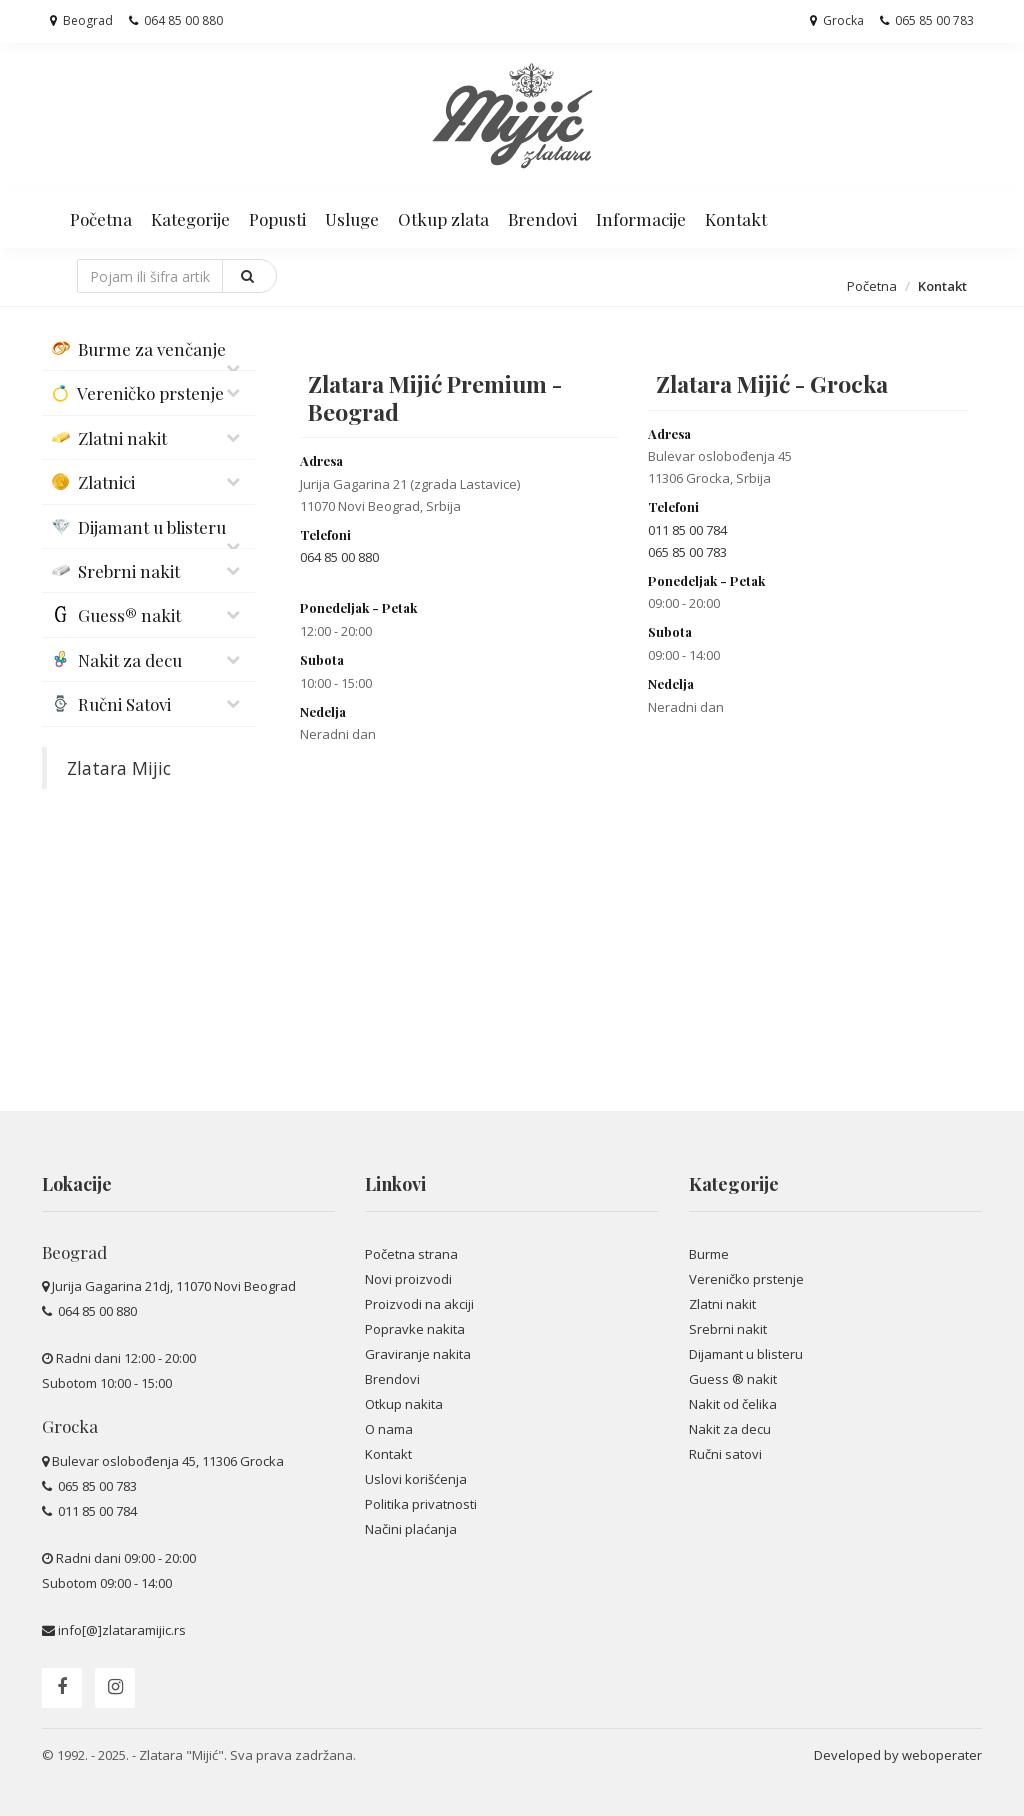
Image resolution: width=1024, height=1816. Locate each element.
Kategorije (190, 219)
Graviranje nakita (418, 1354)
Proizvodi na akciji (419, 1304)
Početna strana (411, 1254)
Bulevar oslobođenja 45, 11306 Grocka (168, 1461)
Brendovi (542, 219)
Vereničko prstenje (746, 1279)
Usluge (352, 219)
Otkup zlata (443, 219)
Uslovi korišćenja (416, 1479)
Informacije (641, 219)
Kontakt (736, 219)
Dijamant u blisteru (746, 1354)
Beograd (81, 20)
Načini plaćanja (411, 1529)
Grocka (837, 20)
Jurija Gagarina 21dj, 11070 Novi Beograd (174, 1286)
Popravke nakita (415, 1329)
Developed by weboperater (898, 1755)
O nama (389, 1429)
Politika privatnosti (421, 1504)
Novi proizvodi (408, 1279)
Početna (101, 219)
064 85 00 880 (176, 20)
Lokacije (77, 1184)
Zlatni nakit (722, 1304)
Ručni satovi (725, 1454)
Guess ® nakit (733, 1379)
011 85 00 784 (687, 530)
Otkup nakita (404, 1404)
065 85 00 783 (927, 20)
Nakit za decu (730, 1429)
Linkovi (395, 1184)
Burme (709, 1254)
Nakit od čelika (733, 1404)
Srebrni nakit (728, 1329)
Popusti (277, 219)
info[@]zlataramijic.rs (122, 1630)
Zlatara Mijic (119, 768)
